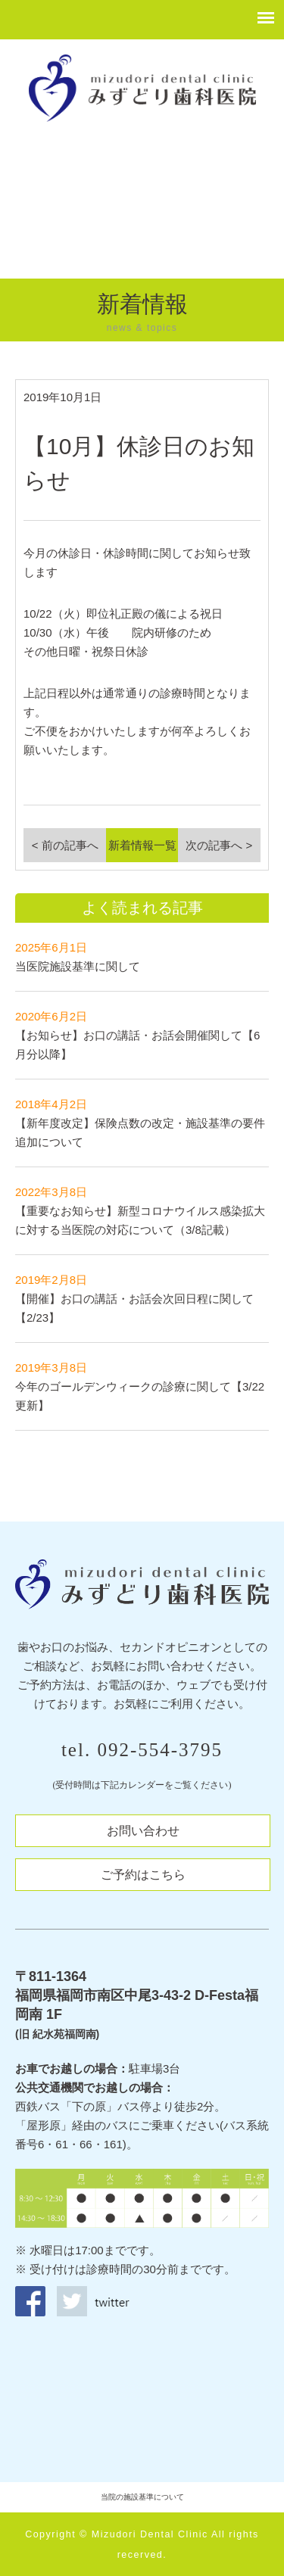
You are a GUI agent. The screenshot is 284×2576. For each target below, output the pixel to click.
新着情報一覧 (142, 845)
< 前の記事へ (65, 845)
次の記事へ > (219, 845)
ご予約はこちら (143, 1874)
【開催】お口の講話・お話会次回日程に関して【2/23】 (134, 1298)
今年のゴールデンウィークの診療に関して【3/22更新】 (139, 1386)
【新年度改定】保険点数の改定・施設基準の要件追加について (140, 1123)
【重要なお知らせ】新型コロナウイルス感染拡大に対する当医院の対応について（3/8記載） (140, 1210)
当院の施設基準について (142, 2497)
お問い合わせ (143, 1830)
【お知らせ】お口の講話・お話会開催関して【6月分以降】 (137, 1035)
